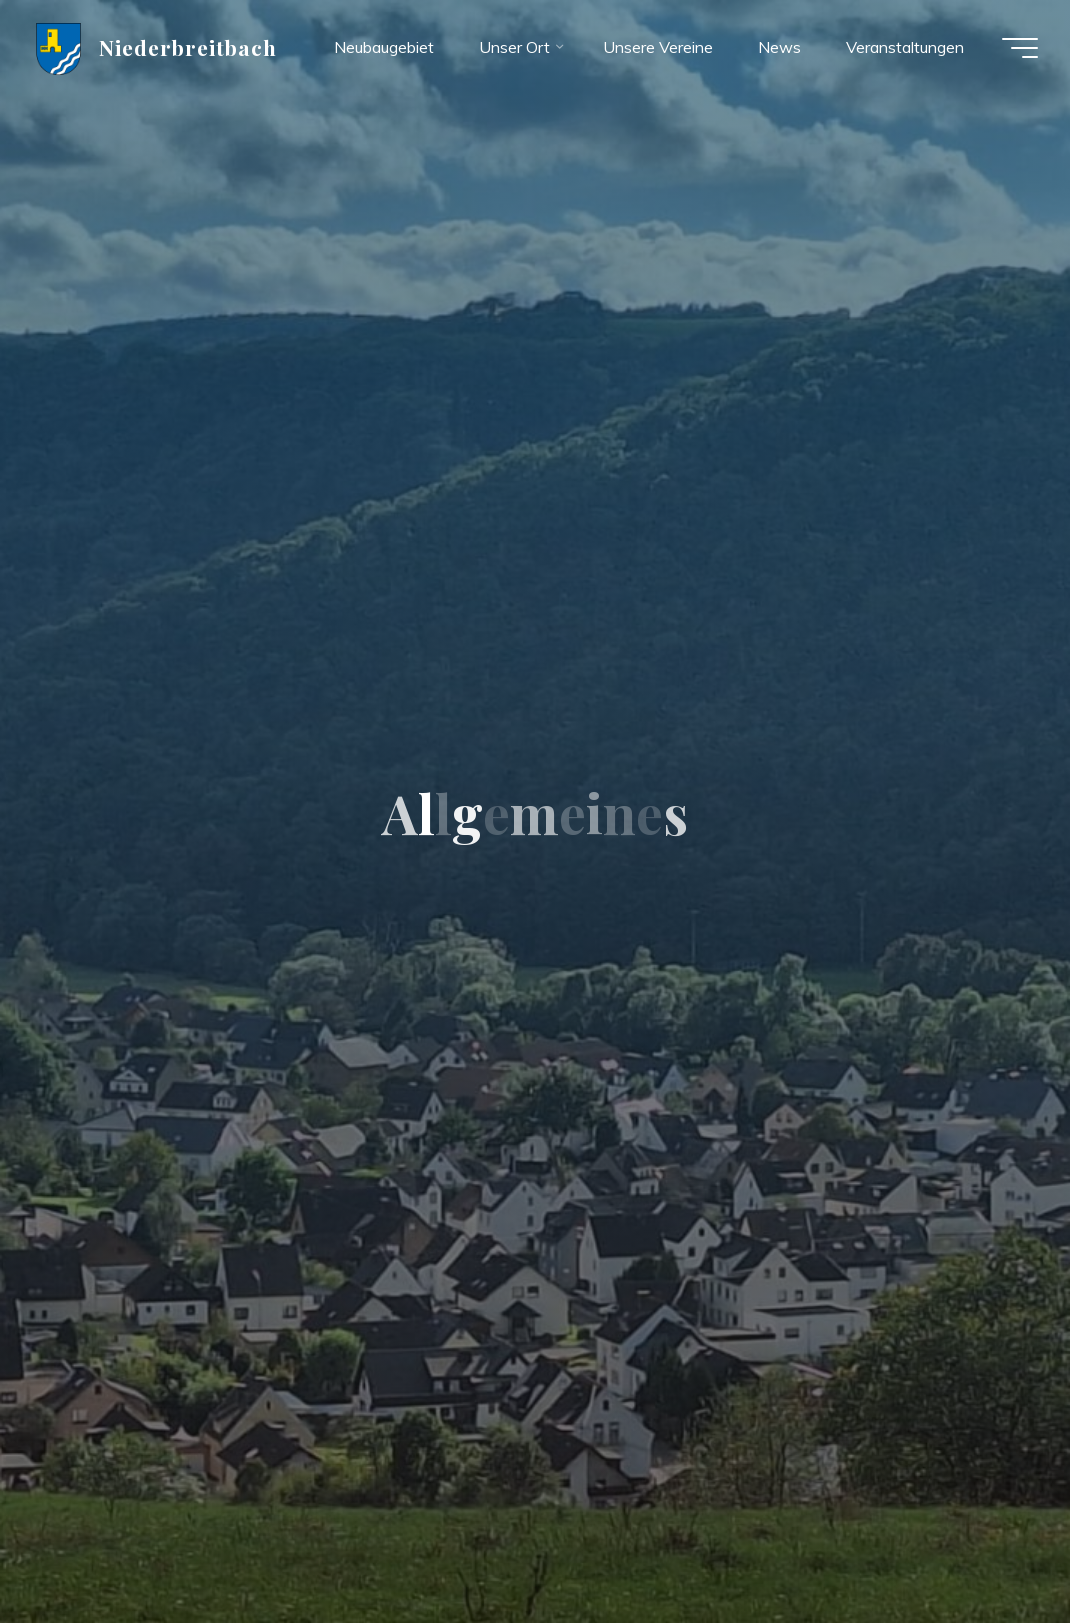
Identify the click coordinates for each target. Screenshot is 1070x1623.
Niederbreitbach (188, 47)
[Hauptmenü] (1020, 48)
